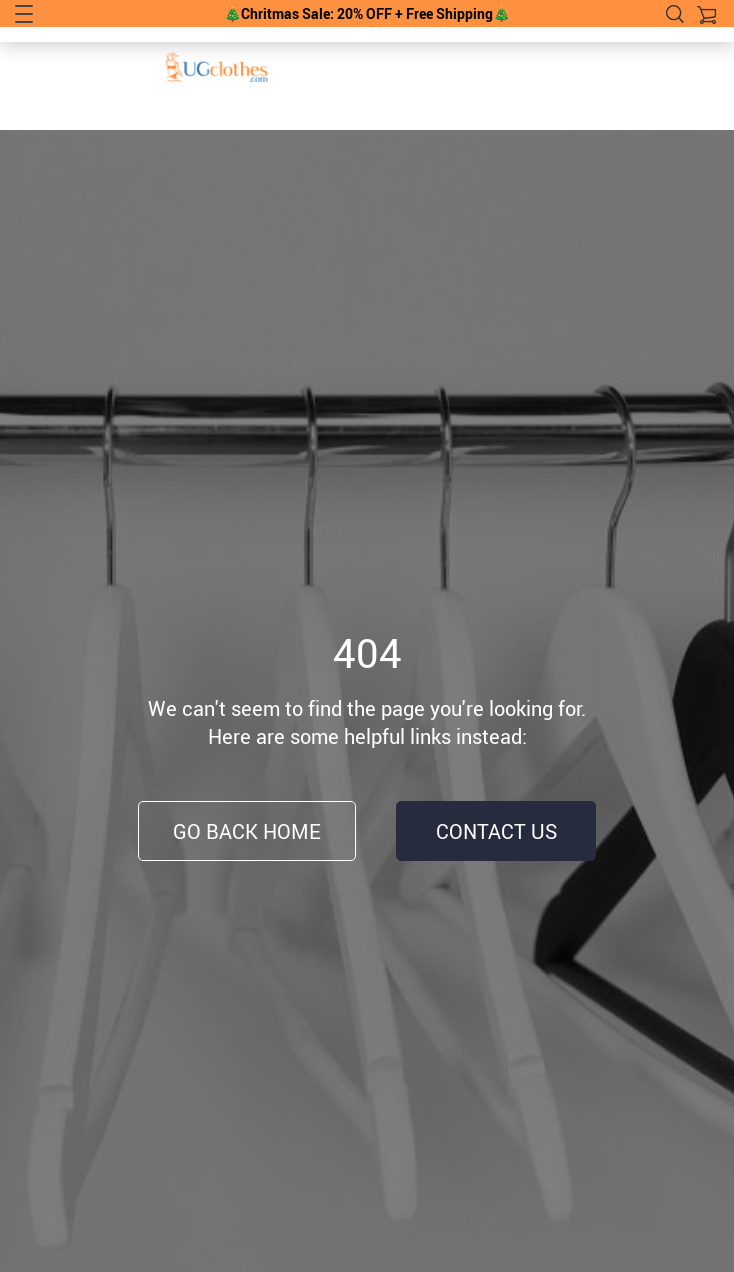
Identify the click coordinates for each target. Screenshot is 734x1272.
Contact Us (496, 831)
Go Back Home (247, 831)
